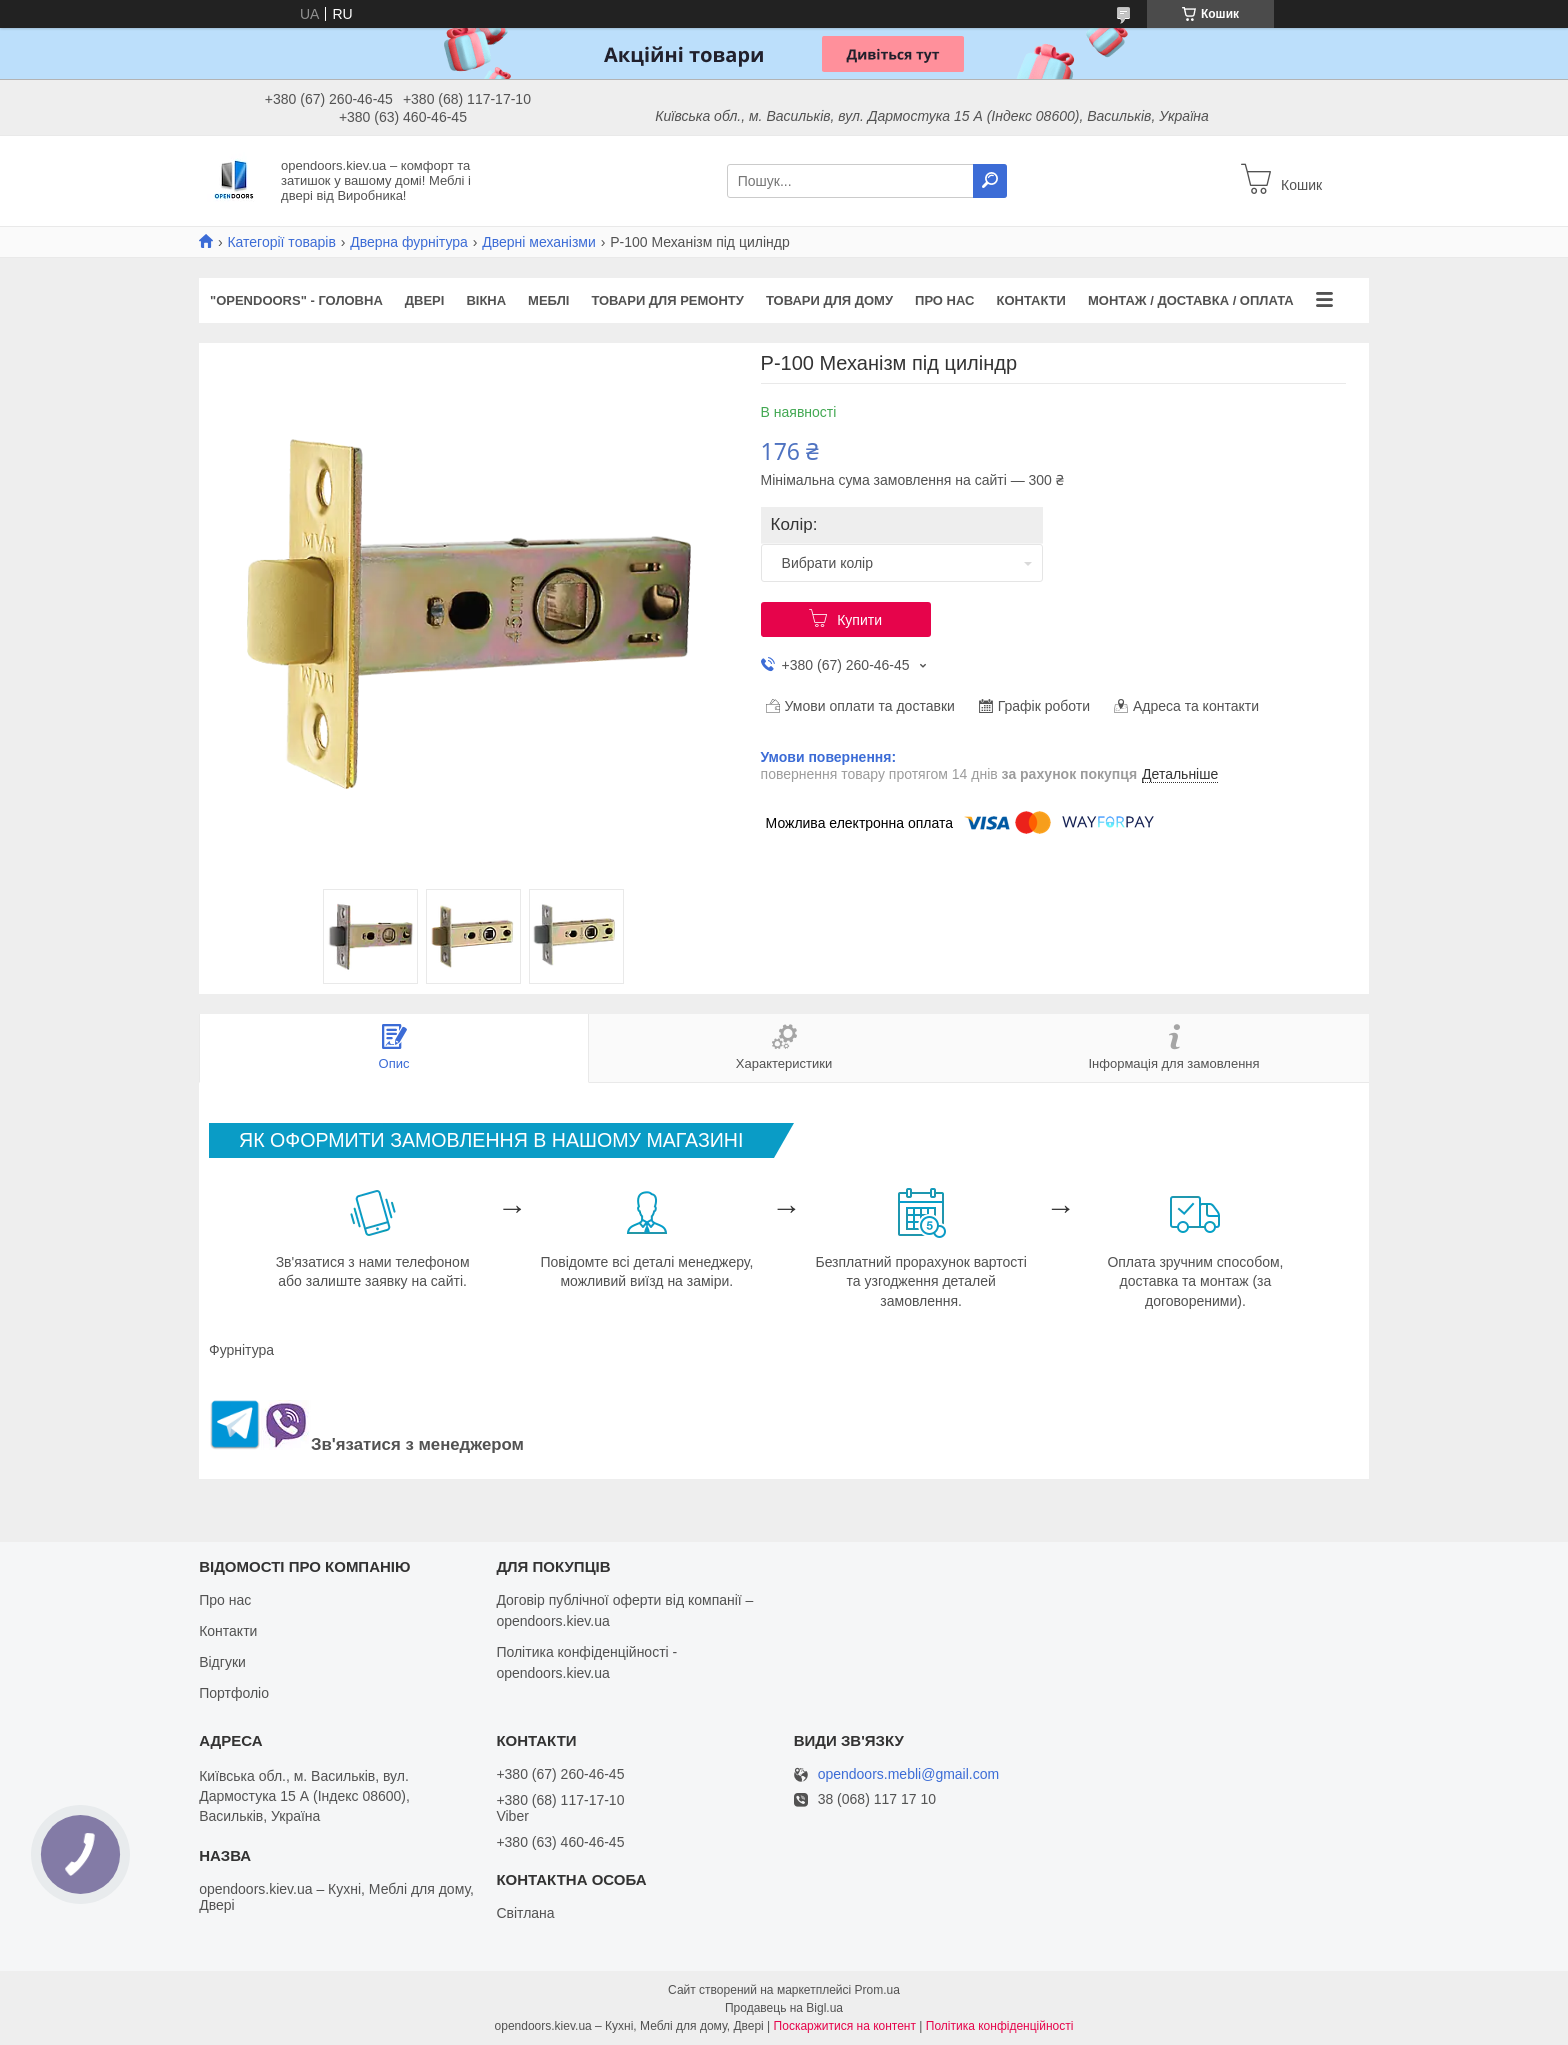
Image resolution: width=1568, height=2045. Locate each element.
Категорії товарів (281, 242)
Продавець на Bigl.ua (784, 2008)
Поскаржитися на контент (845, 2026)
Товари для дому (829, 300)
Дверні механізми (539, 242)
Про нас (944, 300)
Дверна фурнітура (409, 242)
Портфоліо (234, 1693)
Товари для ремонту (667, 300)
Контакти (1031, 300)
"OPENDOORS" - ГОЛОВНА (296, 300)
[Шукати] (990, 181)
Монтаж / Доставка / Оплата (1191, 300)
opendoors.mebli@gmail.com (909, 1774)
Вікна (486, 300)
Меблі (548, 300)
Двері (425, 300)
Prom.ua (877, 1990)
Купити (859, 620)
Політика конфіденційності (1000, 2026)
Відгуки (222, 1662)
